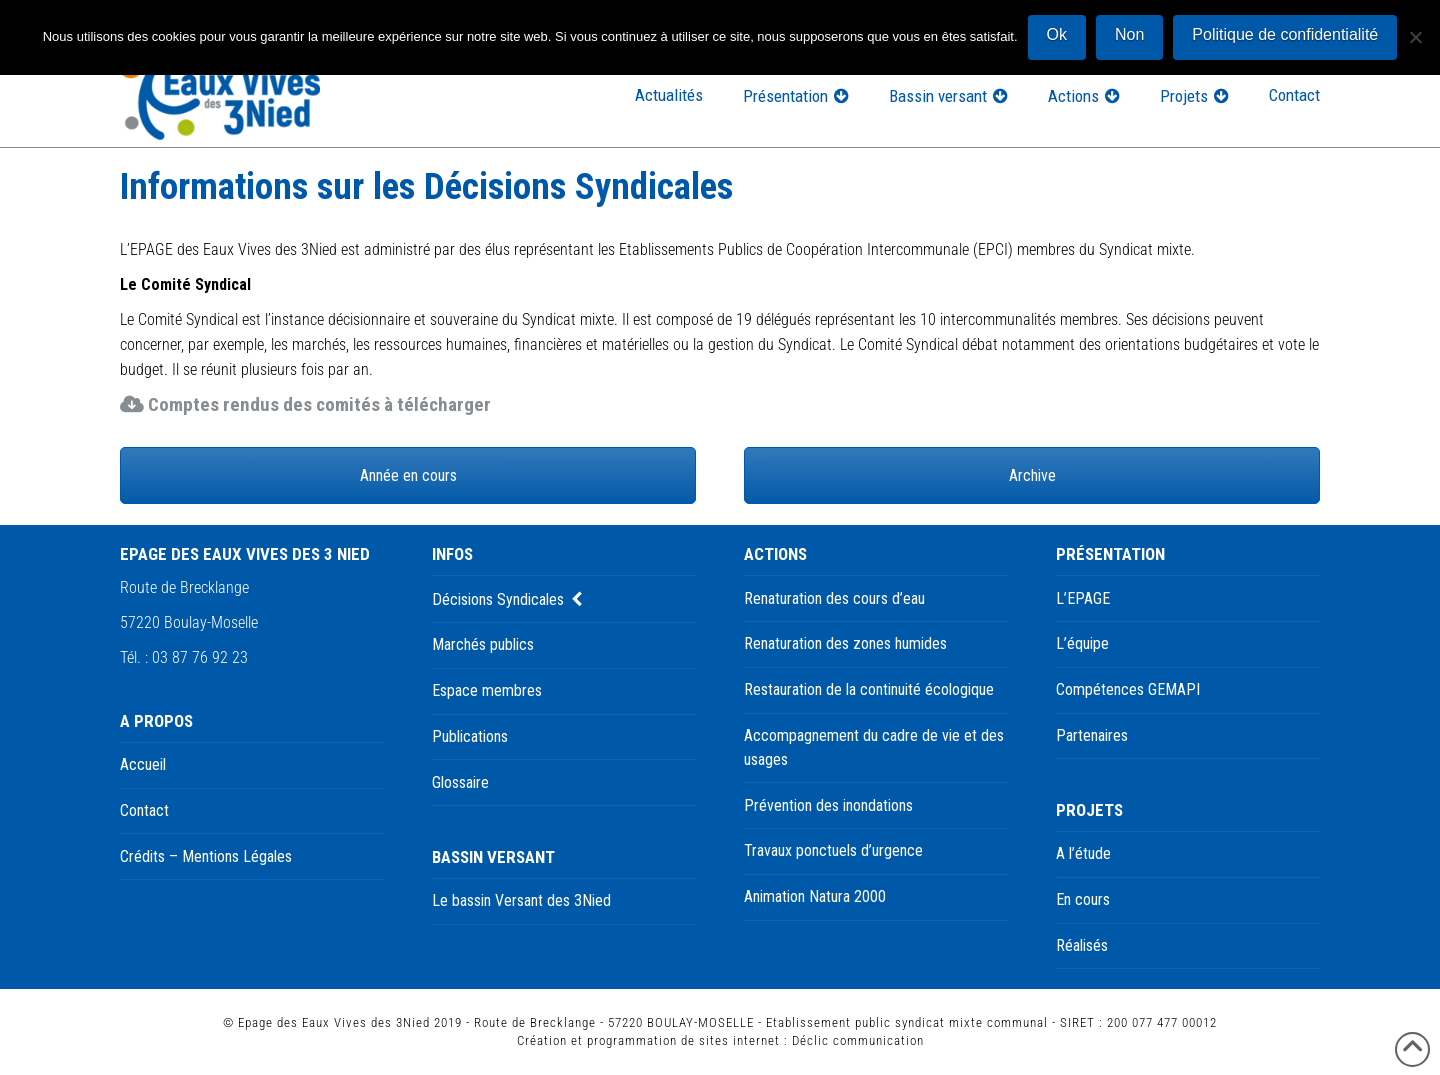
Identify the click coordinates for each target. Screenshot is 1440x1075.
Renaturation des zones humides (845, 643)
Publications (470, 736)
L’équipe (1082, 643)
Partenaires (1092, 735)
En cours (1083, 899)
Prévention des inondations (828, 805)
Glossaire (460, 782)
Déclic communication (858, 1040)
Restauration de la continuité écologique (869, 689)
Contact (144, 810)
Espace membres (487, 690)
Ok (1057, 34)
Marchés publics (483, 644)
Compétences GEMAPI (1128, 689)
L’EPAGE (1083, 598)
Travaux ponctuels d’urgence (833, 850)
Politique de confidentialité (1285, 34)
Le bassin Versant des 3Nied (521, 900)
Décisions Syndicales (498, 599)
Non (1129, 34)
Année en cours (408, 475)
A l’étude (1083, 853)
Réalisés (1082, 945)
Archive (1032, 475)
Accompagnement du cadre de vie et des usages (874, 747)
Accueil (143, 764)
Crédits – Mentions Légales (206, 856)
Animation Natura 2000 (815, 896)
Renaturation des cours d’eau (834, 598)
